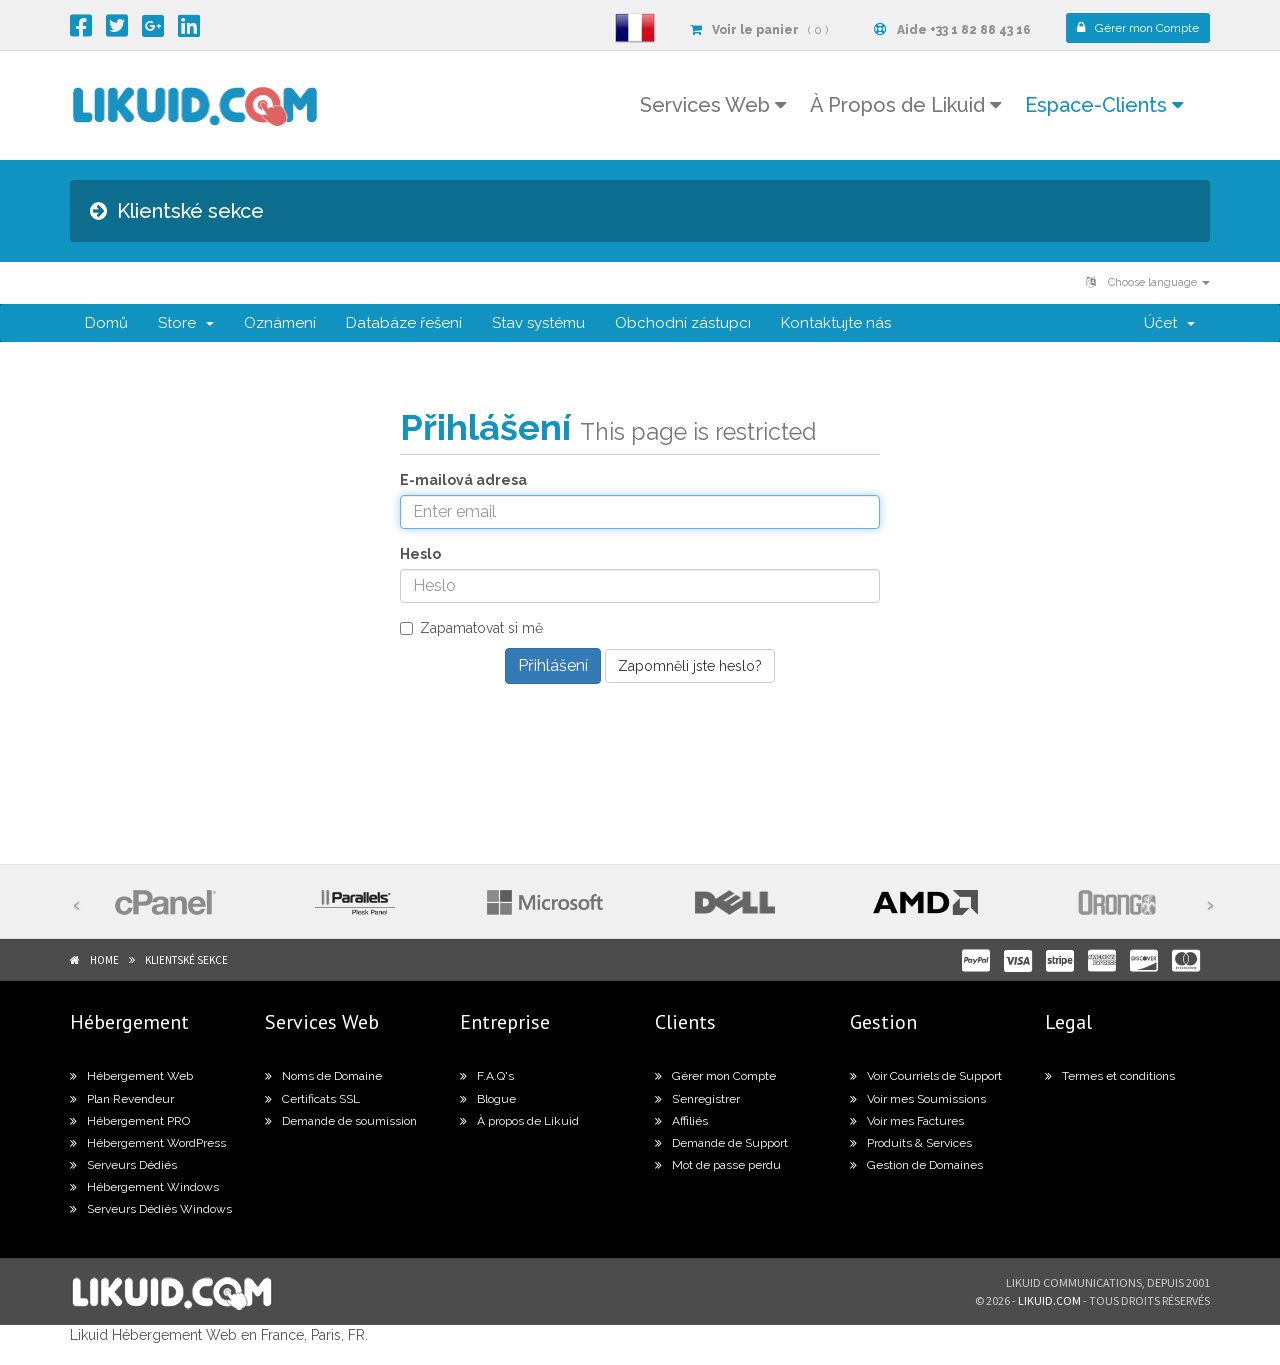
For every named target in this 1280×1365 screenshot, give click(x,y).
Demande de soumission (341, 1121)
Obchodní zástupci (683, 323)
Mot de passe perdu (718, 1165)
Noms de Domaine (323, 1076)
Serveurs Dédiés (123, 1165)
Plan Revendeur (122, 1099)
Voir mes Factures (907, 1121)
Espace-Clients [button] (1104, 105)
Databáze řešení (404, 323)
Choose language (1148, 282)
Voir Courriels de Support (926, 1076)
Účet (1169, 323)
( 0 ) (759, 30)
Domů (106, 323)
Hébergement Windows (144, 1187)
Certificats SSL (312, 1099)
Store (186, 323)
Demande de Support (721, 1143)
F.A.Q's (487, 1076)
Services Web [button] (713, 105)
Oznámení (280, 323)
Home (104, 960)
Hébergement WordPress (148, 1143)
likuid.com (1049, 1300)
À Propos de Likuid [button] (905, 105)
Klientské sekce (186, 960)
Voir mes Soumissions (918, 1099)
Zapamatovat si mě (471, 628)
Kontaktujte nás (836, 323)
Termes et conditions (1110, 1076)
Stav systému (538, 323)
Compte (1138, 28)
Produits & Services (911, 1143)
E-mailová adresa (463, 480)
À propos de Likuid (519, 1121)
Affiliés (681, 1121)
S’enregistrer (697, 1099)
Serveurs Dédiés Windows (151, 1209)
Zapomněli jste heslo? (690, 666)
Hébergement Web (131, 1076)
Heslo (420, 554)
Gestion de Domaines (916, 1165)
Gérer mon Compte (715, 1076)
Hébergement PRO (130, 1121)
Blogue (488, 1099)
